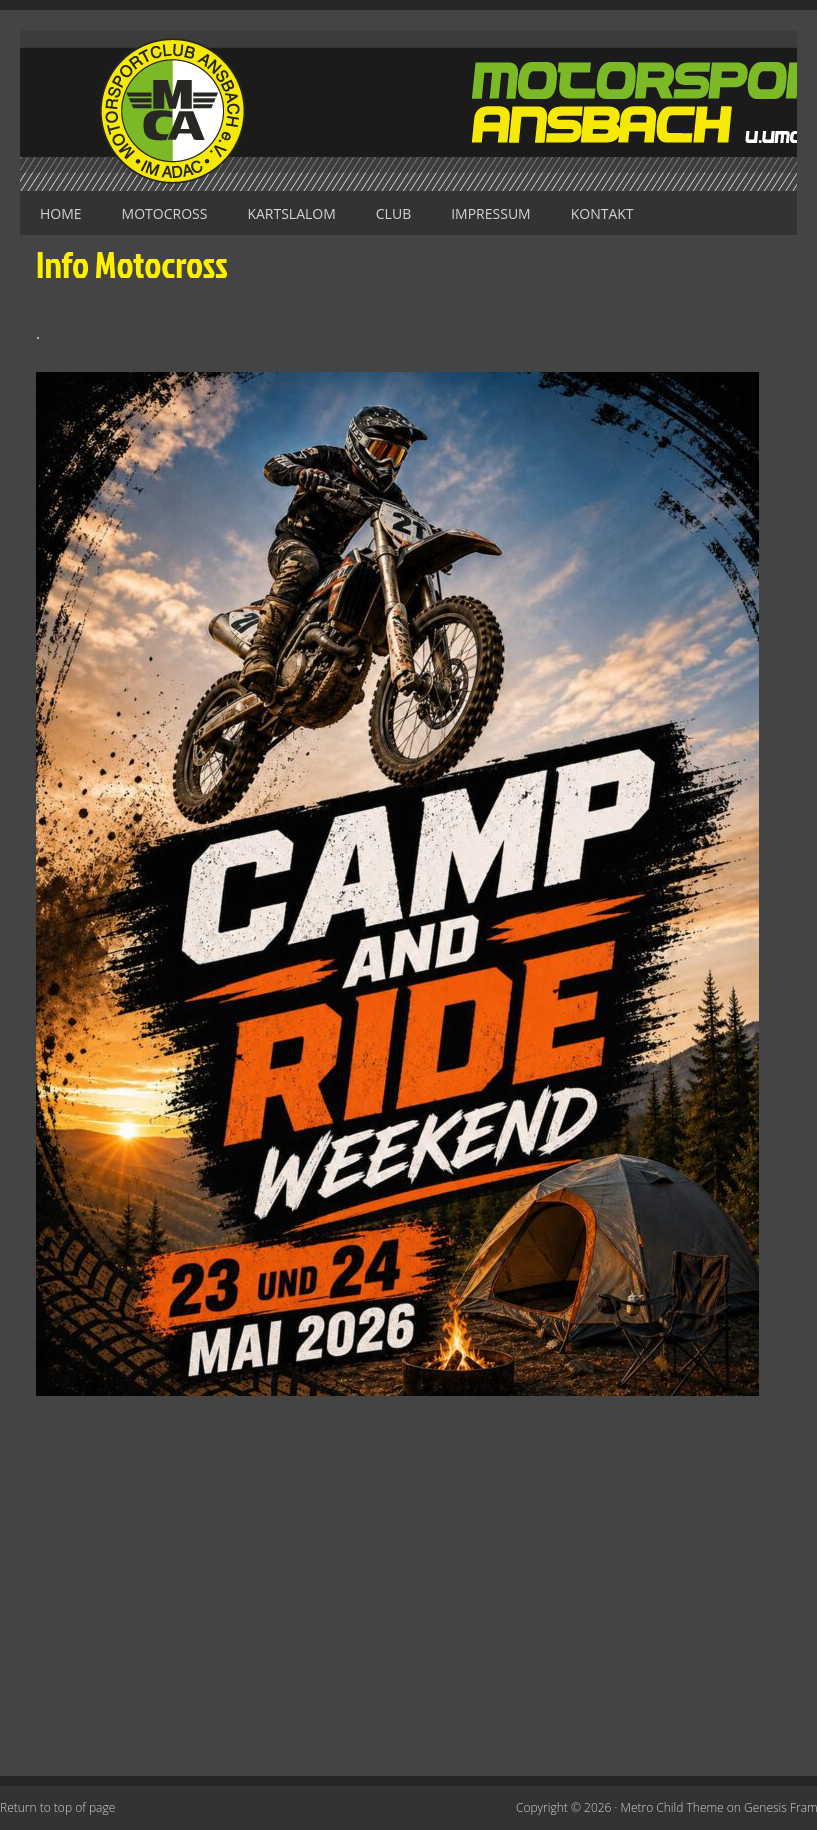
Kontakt (602, 213)
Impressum (491, 213)
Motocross (165, 213)
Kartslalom (291, 213)
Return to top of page (57, 1807)
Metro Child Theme (672, 1807)
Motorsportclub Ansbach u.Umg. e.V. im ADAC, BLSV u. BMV (408, 110)
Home (61, 213)
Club (393, 213)
